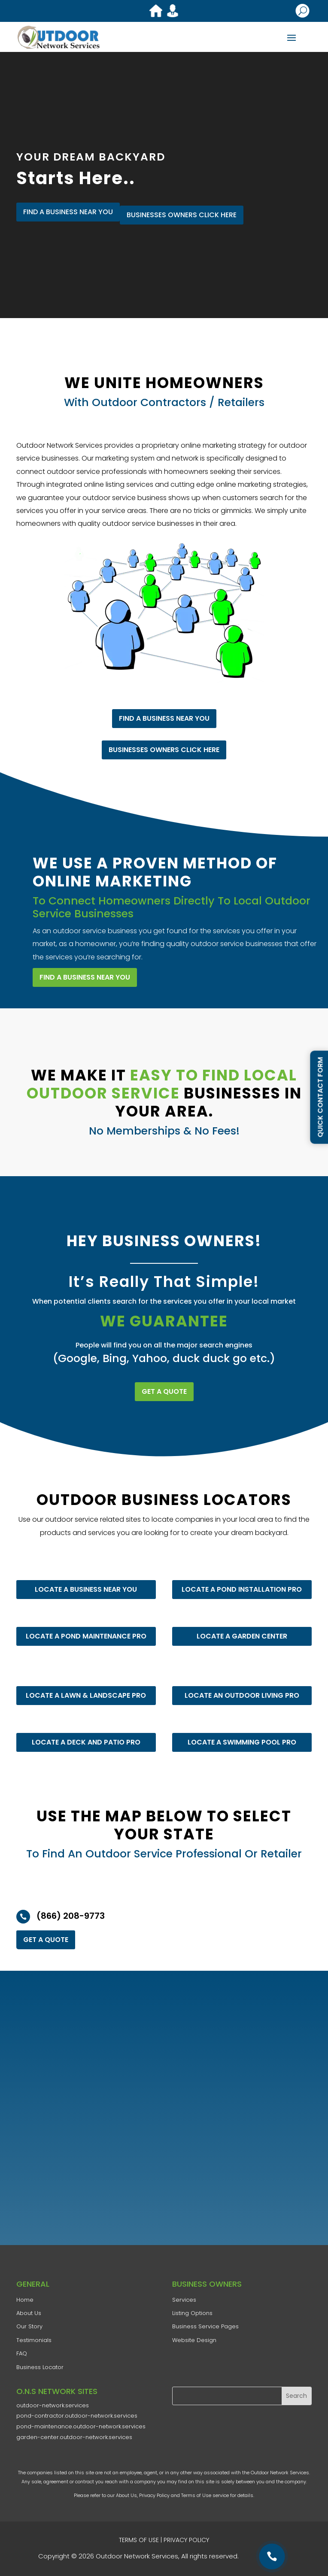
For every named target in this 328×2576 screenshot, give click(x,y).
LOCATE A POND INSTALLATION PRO (242, 1589)
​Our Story (29, 2326)
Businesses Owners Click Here (182, 215)
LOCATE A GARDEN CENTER (242, 1636)
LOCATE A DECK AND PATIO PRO (86, 1742)
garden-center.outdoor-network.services (74, 2437)
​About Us (28, 2313)
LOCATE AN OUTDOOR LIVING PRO (242, 1695)
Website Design (194, 2340)
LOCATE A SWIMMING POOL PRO (242, 1742)
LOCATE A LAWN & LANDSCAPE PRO (86, 1695)
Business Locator (40, 2367)
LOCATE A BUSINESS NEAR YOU (86, 1589)
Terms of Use (196, 2495)
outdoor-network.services (52, 2405)
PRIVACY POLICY (186, 2540)
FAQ (21, 2353)
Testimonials (34, 2340)
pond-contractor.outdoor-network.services (76, 2416)
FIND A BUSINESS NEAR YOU (68, 211)
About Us (126, 2495)
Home (24, 2300)
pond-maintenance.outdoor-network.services (81, 2426)
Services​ (184, 2300)
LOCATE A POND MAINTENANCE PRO (86, 1636)
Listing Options (192, 2313)
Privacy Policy (154, 2495)
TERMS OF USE (139, 2540)
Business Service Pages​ (205, 2326)
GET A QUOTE (164, 1391)
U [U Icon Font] (302, 10)
